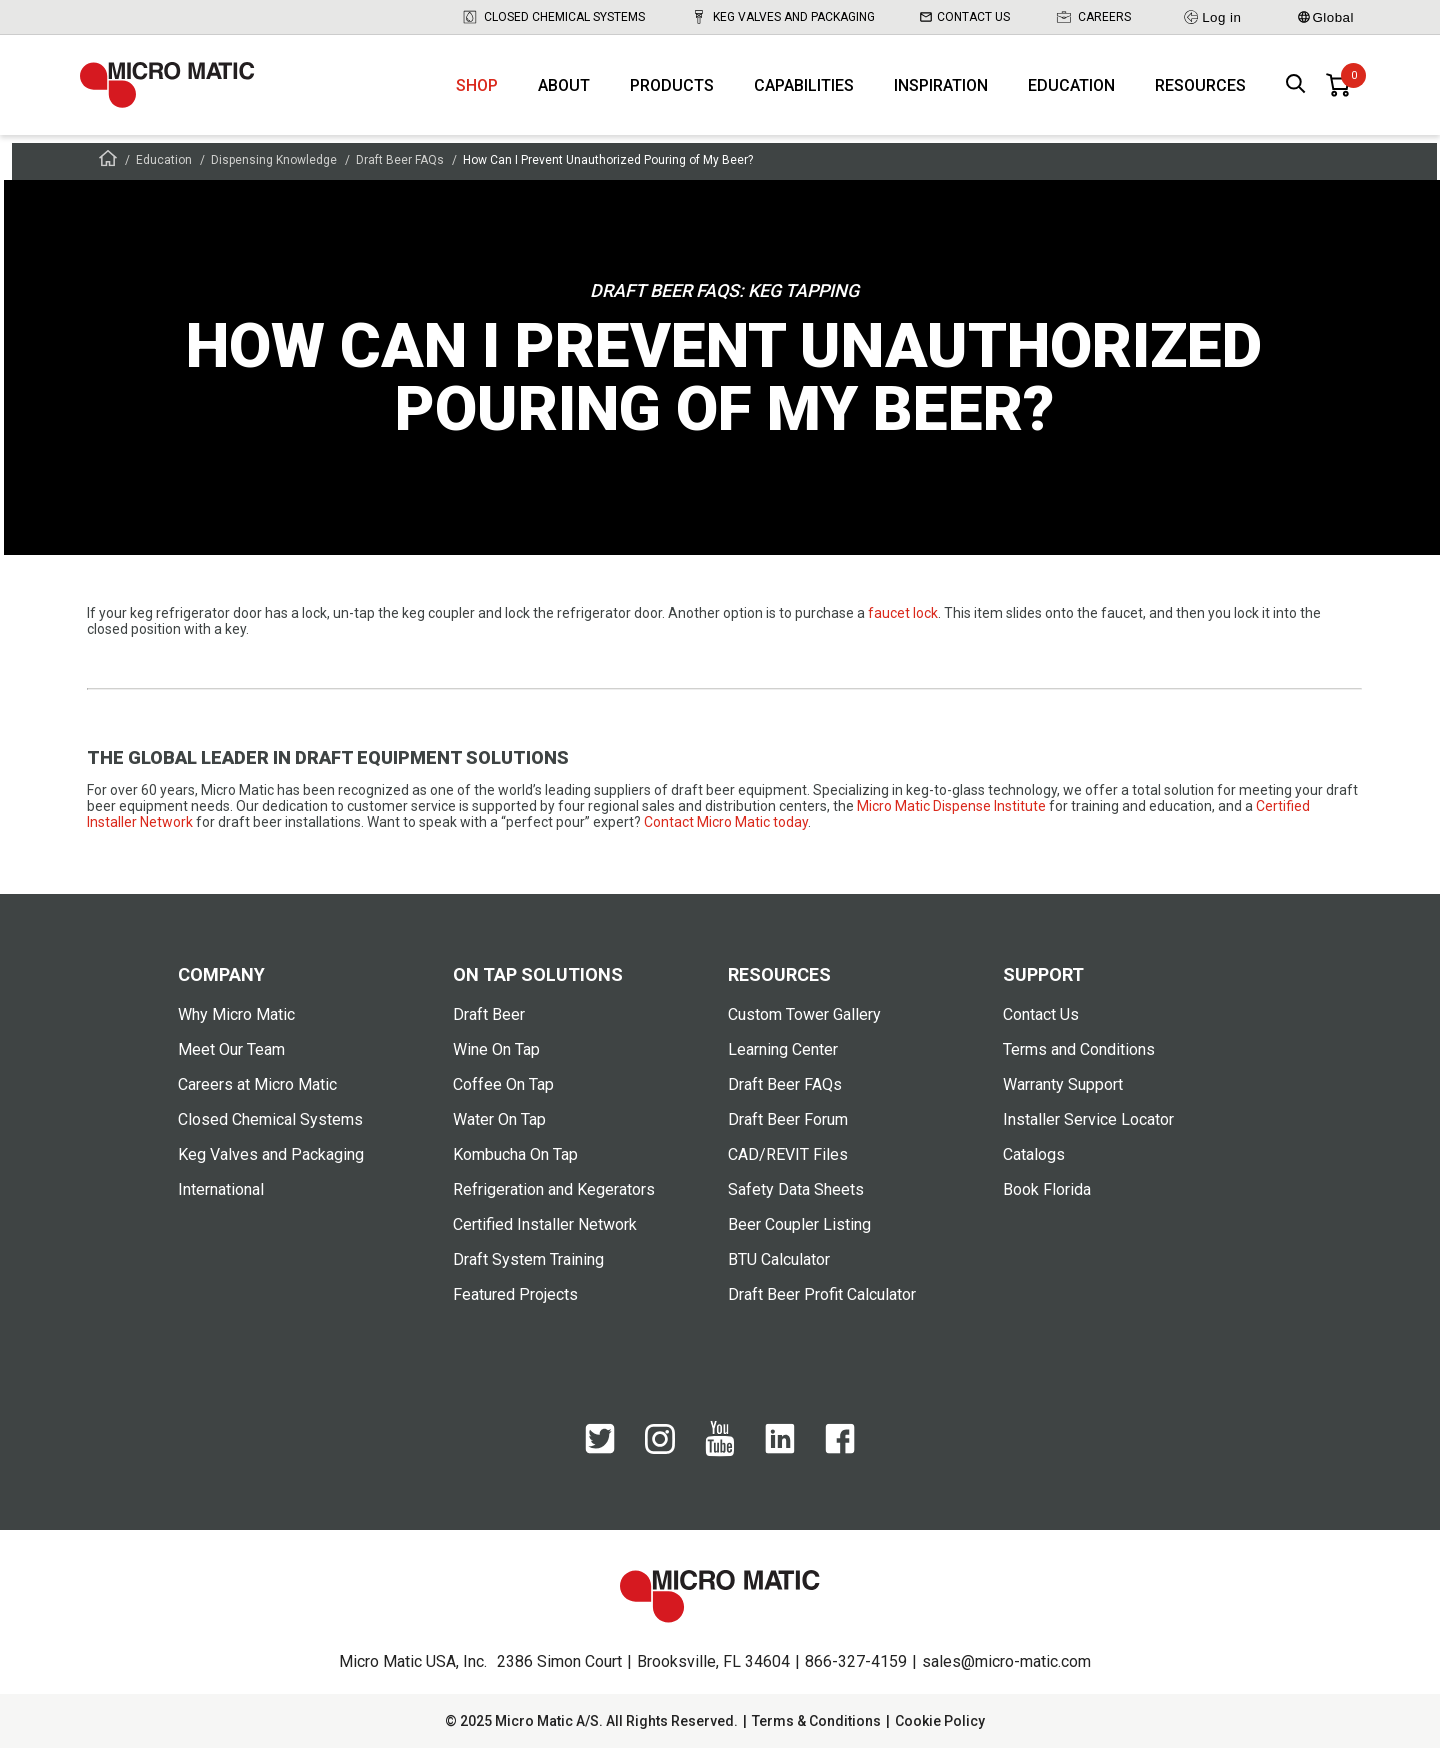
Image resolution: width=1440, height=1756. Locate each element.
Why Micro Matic (236, 1022)
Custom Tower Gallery (804, 1022)
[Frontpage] (108, 169)
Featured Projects (515, 1302)
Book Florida (1047, 1197)
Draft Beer (489, 1022)
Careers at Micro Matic (257, 1092)
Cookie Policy (940, 1729)
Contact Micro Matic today (726, 830)
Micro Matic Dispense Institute (951, 814)
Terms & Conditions (816, 1729)
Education (1071, 90)
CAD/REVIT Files (788, 1162)
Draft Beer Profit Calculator (822, 1302)
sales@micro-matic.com (1006, 1669)
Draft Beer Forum (788, 1127)
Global (1326, 17)
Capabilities (804, 90)
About (564, 90)
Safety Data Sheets (796, 1197)
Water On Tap (499, 1127)
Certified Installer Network (545, 1232)
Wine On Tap (496, 1057)
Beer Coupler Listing (799, 1232)
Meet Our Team (231, 1057)
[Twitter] (600, 1448)
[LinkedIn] (780, 1448)
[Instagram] (660, 1447)
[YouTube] (720, 1448)
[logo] (175, 90)
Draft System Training (528, 1267)
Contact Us (965, 17)
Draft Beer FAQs (400, 168)
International (221, 1197)
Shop (477, 90)
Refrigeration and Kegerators (554, 1197)
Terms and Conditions (1079, 1057)
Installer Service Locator (1088, 1127)
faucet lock (903, 621)
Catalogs (1034, 1162)
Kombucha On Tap (515, 1162)
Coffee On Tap (503, 1092)
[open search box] (1296, 90)
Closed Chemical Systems (553, 17)
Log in (1211, 17)
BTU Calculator (779, 1267)
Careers (1093, 17)
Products (672, 90)
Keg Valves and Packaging (782, 17)
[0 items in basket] (1338, 90)
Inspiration (941, 90)
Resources (1200, 90)
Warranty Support (1063, 1092)
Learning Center (783, 1057)
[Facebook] (840, 1448)
